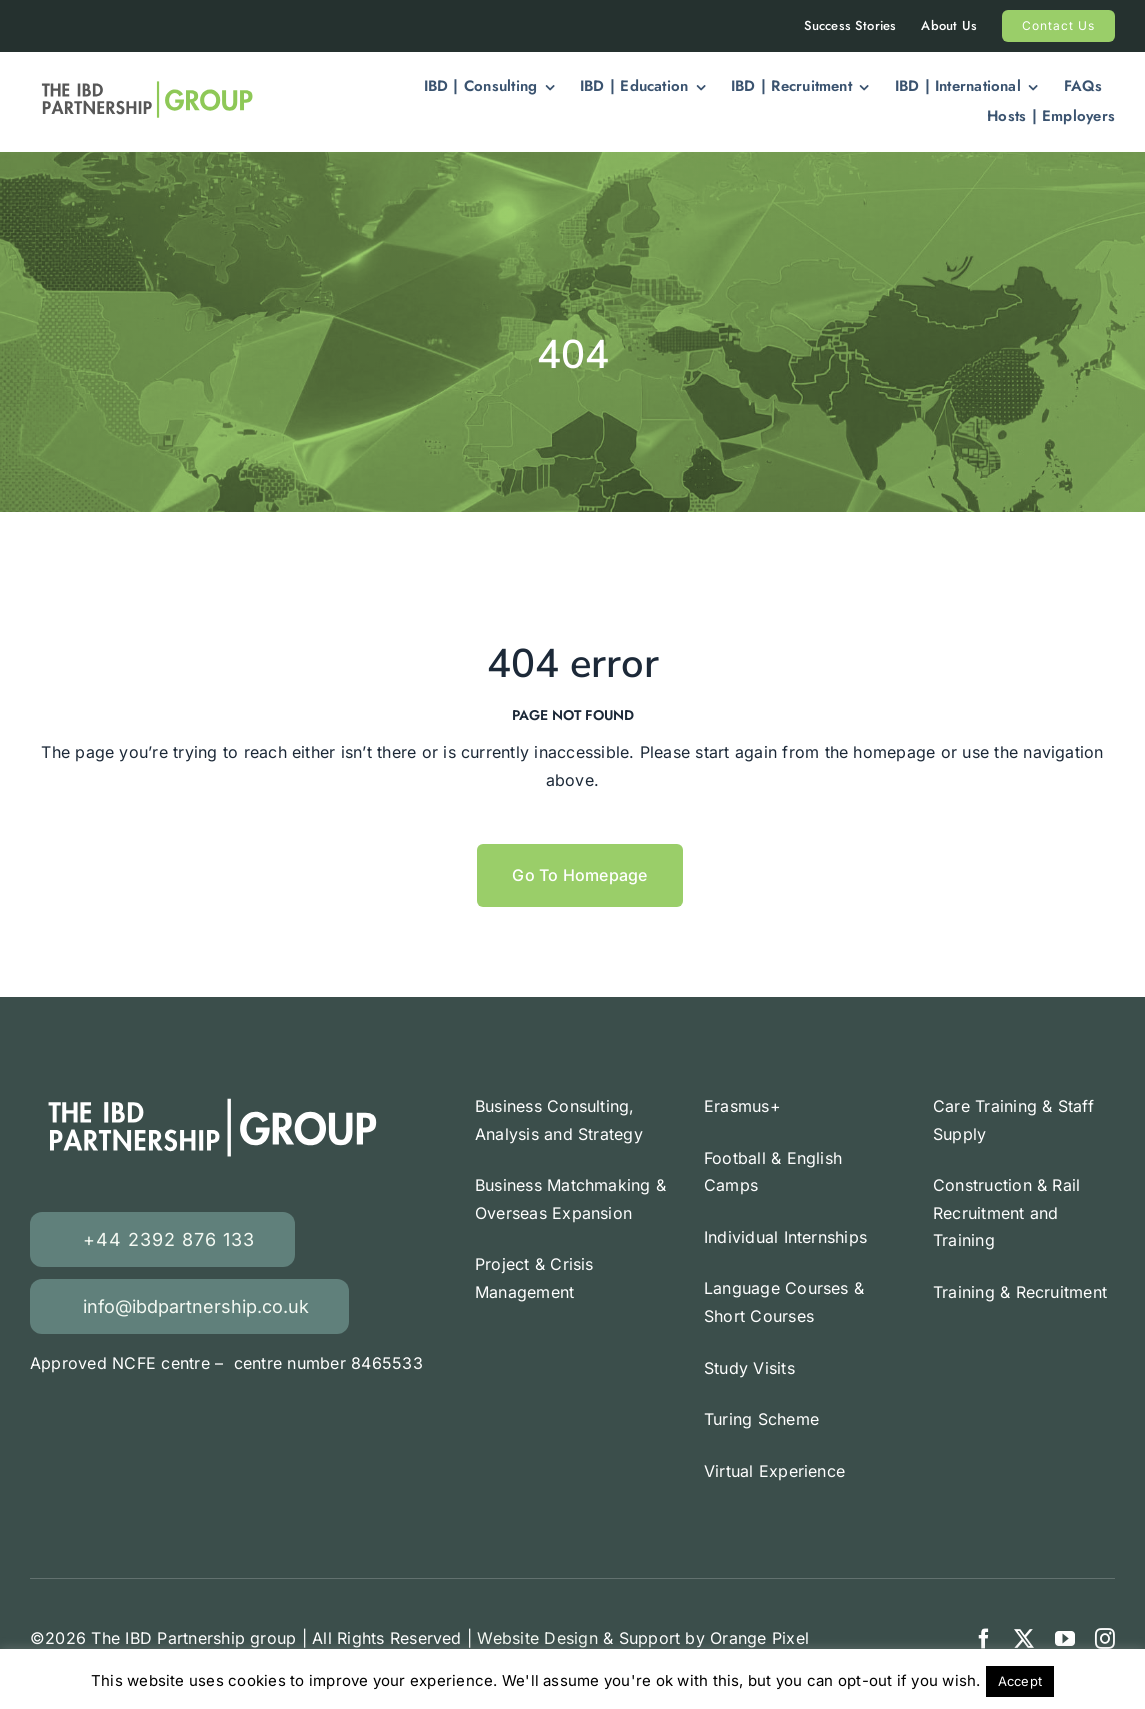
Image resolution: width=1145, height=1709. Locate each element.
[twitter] (1024, 1639)
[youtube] (1065, 1639)
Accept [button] (1020, 1681)
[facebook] (984, 1639)
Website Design (537, 1638)
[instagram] (1105, 1639)
